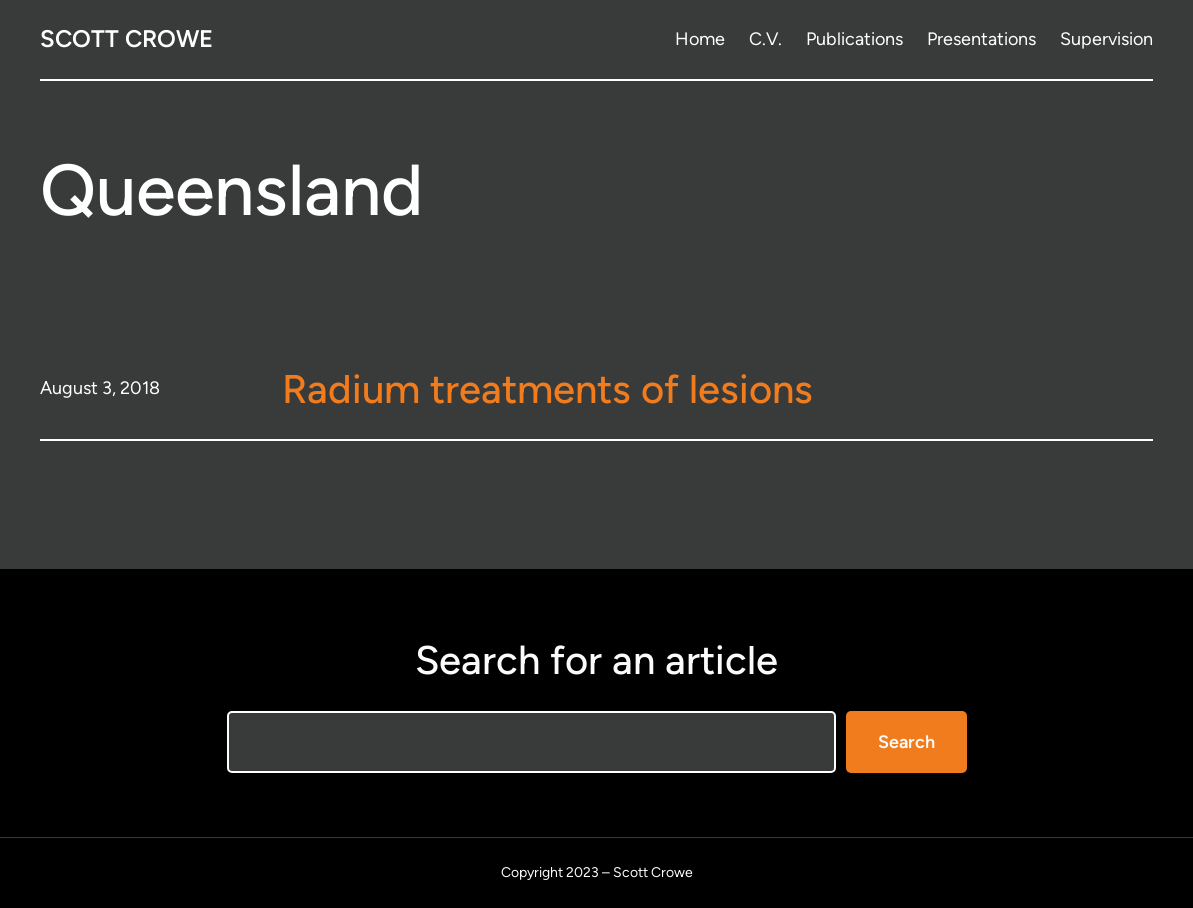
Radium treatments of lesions (547, 389)
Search (906, 742)
